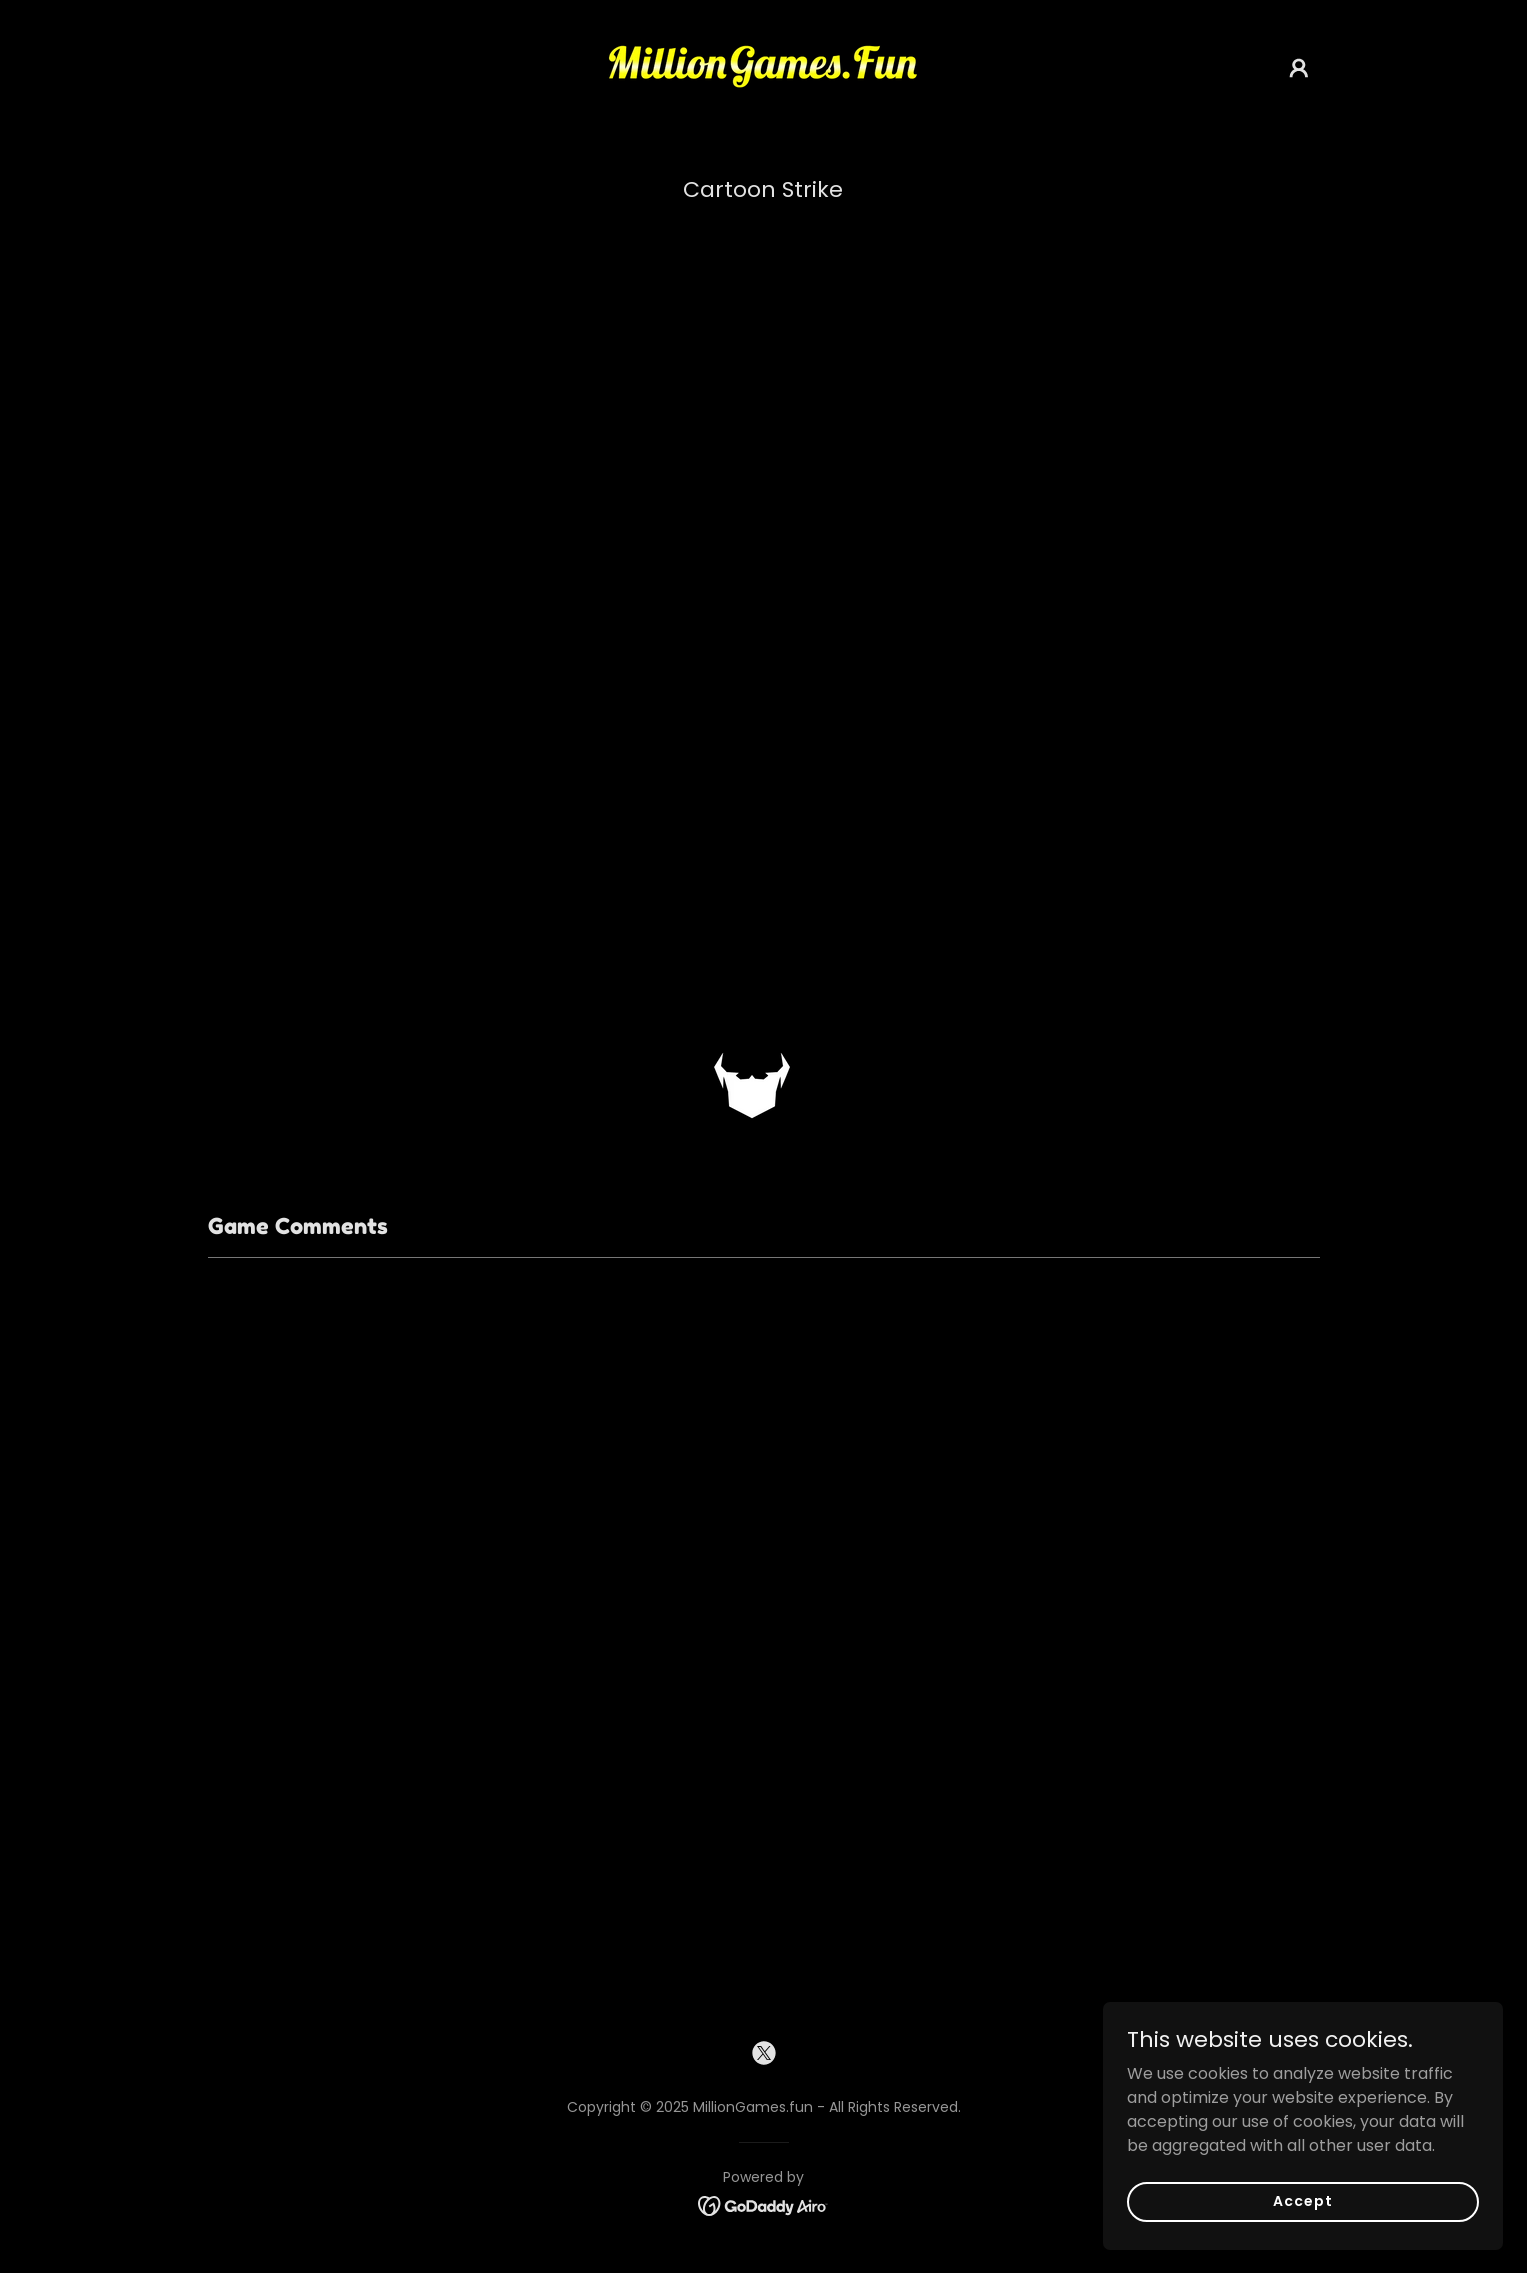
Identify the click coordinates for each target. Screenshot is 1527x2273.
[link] (763, 66)
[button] (1299, 68)
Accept (1302, 2201)
